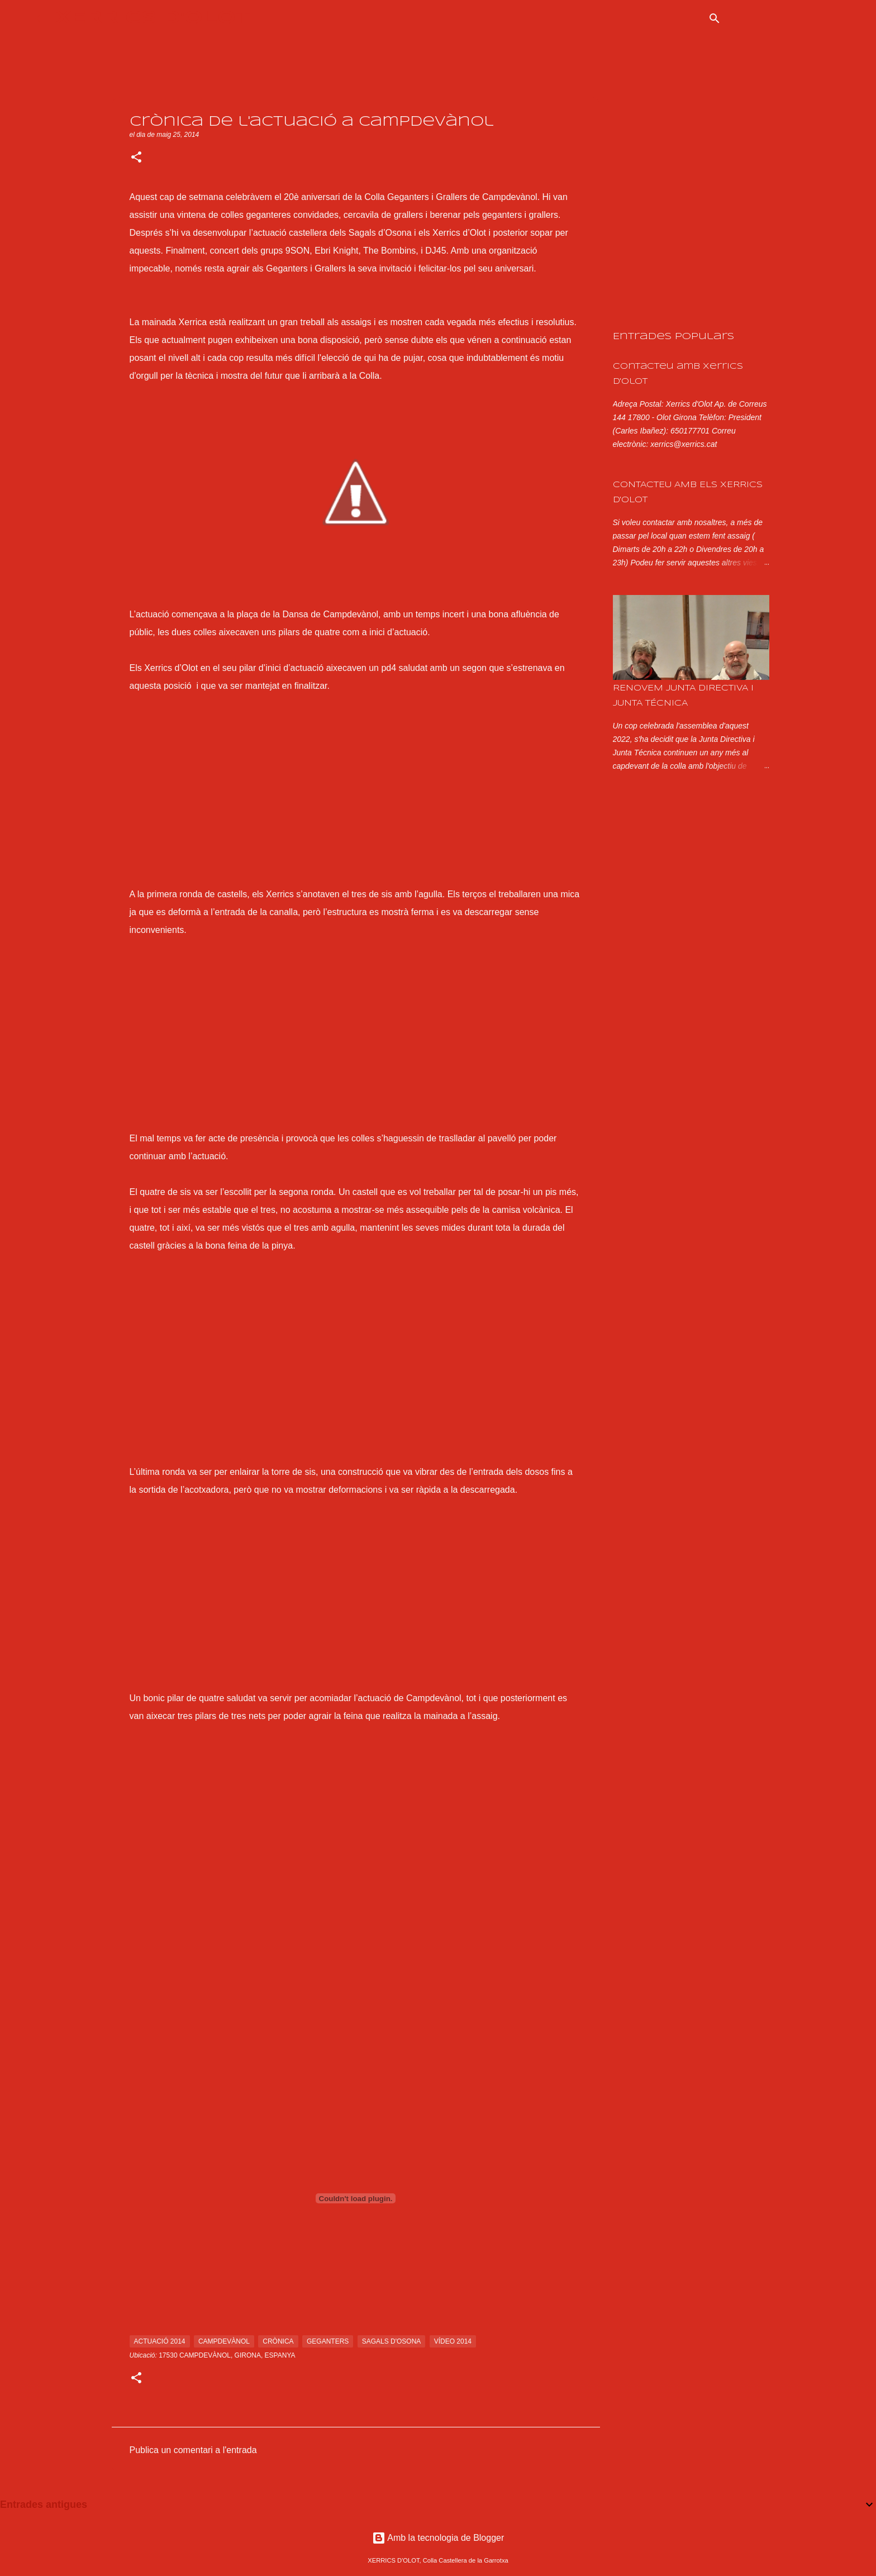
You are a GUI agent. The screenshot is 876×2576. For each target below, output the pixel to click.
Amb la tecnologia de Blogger (438, 2537)
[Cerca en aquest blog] (784, 18)
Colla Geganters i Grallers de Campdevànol (450, 197)
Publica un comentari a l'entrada (193, 2450)
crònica (278, 2341)
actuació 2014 (159, 2341)
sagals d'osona (391, 2341)
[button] (136, 158)
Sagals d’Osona (380, 232)
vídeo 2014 (453, 2341)
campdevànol (224, 2341)
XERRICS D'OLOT (152, 18)
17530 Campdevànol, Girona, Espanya (227, 2355)
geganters (328, 2341)
